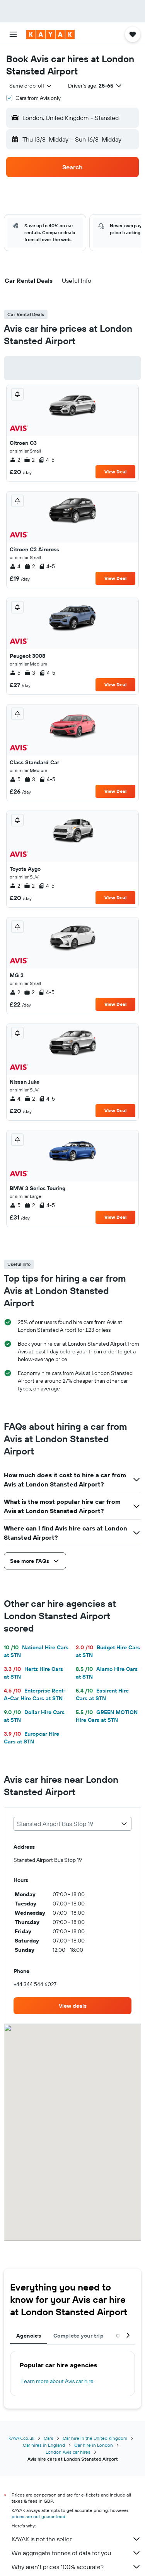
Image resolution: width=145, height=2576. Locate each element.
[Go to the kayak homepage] (50, 34)
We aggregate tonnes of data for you (76, 2552)
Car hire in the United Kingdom (95, 2438)
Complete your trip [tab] (78, 2335)
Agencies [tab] (28, 2335)
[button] (13, 34)
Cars (48, 2438)
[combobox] (31, 86)
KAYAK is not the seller (76, 2539)
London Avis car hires (68, 2452)
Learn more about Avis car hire (57, 2381)
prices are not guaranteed (38, 2516)
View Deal (115, 472)
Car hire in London (93, 2445)
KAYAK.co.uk (21, 2438)
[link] (72, 2005)
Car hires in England (44, 2445)
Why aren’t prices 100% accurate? (76, 2566)
